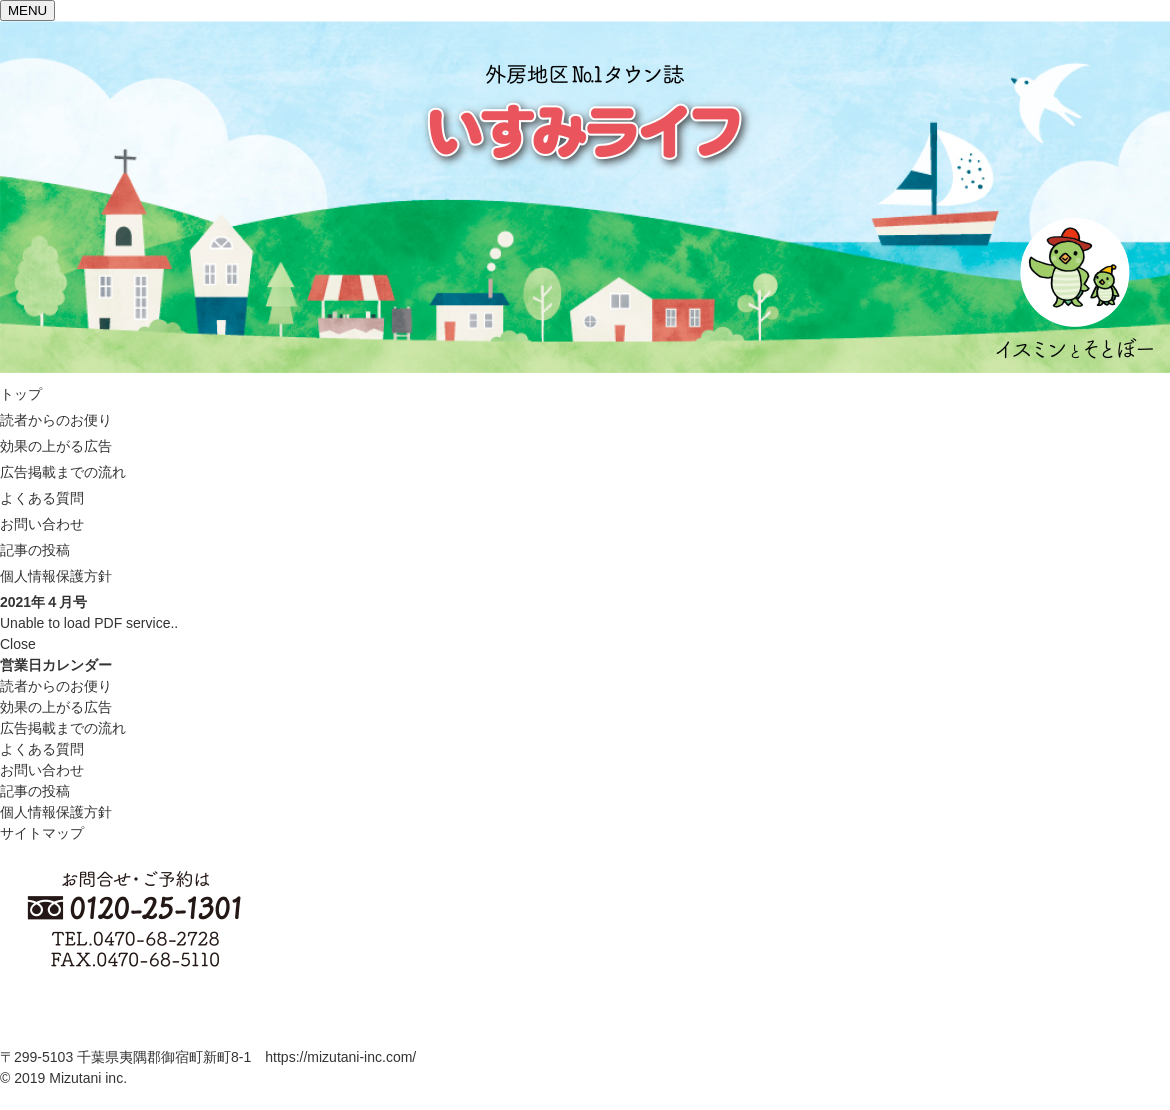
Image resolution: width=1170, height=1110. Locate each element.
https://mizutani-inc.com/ (340, 1057)
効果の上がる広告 (56, 707)
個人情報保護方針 (56, 812)
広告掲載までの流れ (63, 728)
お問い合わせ (42, 770)
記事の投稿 (35, 791)
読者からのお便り (56, 686)
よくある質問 (42, 749)
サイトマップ (42, 833)
